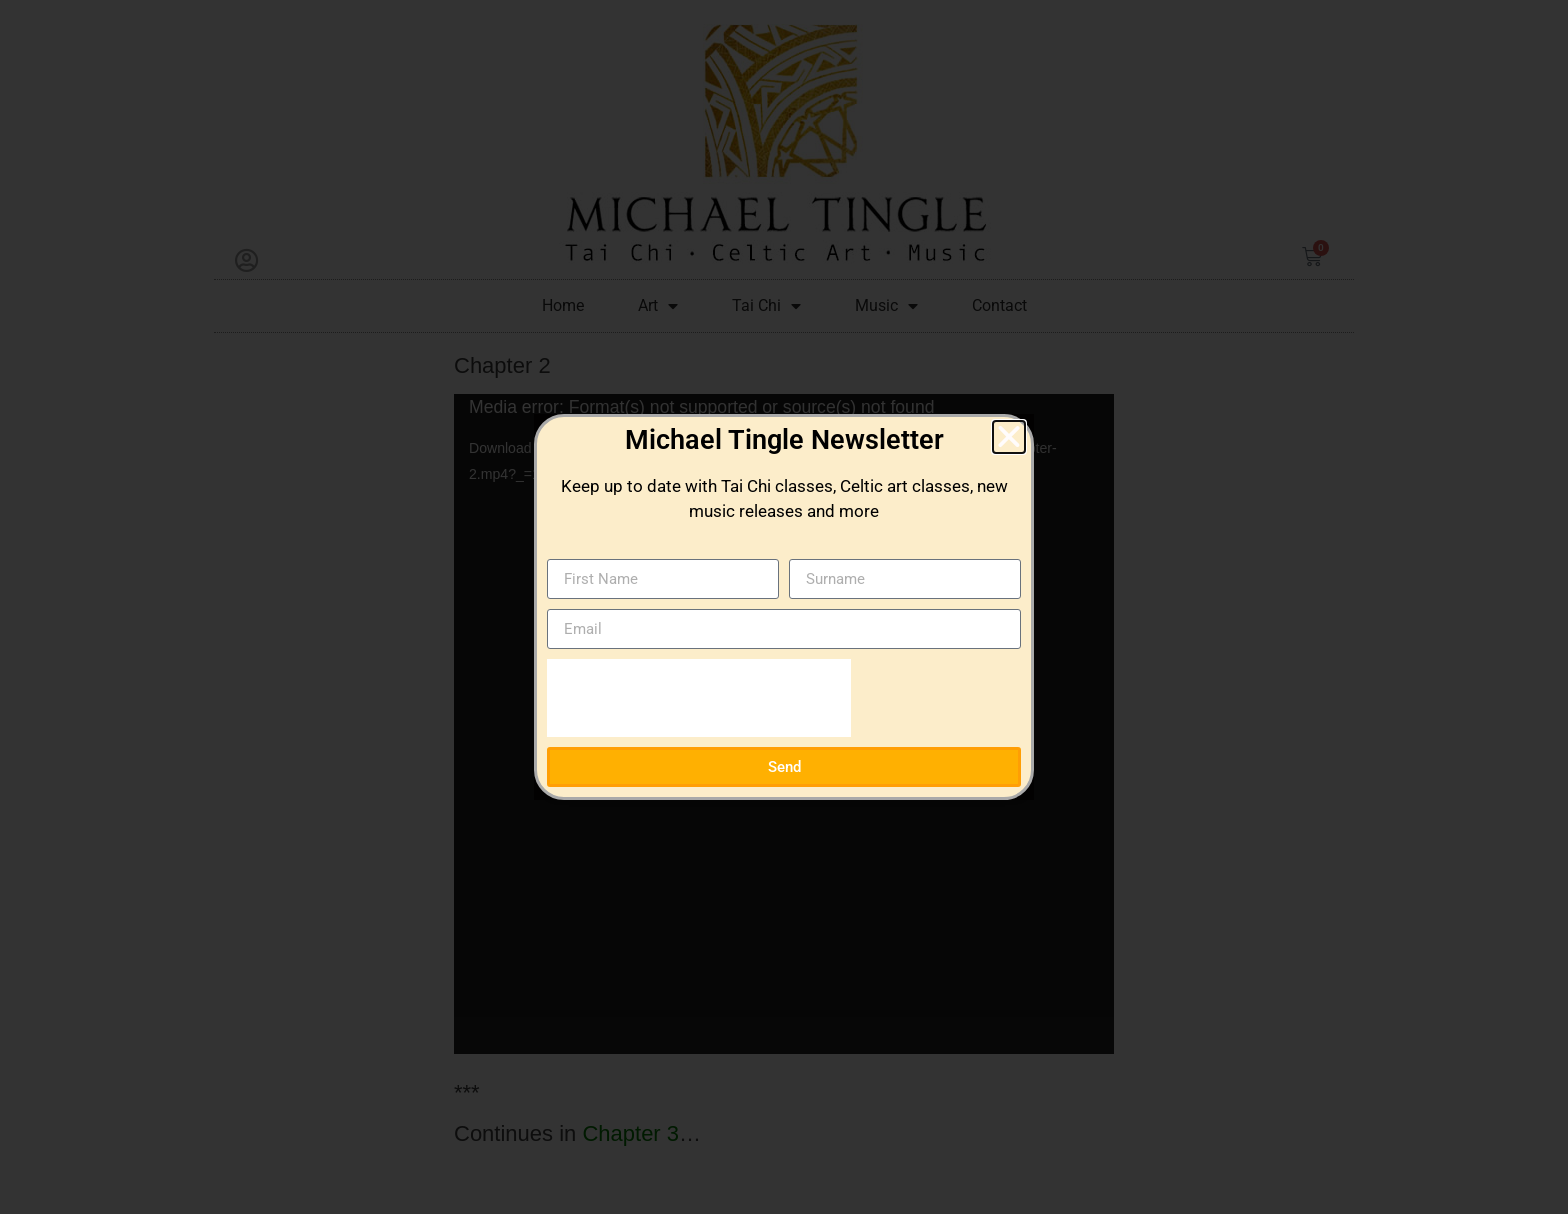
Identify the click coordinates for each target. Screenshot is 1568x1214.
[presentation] (699, 698)
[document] (784, 607)
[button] (1009, 437)
